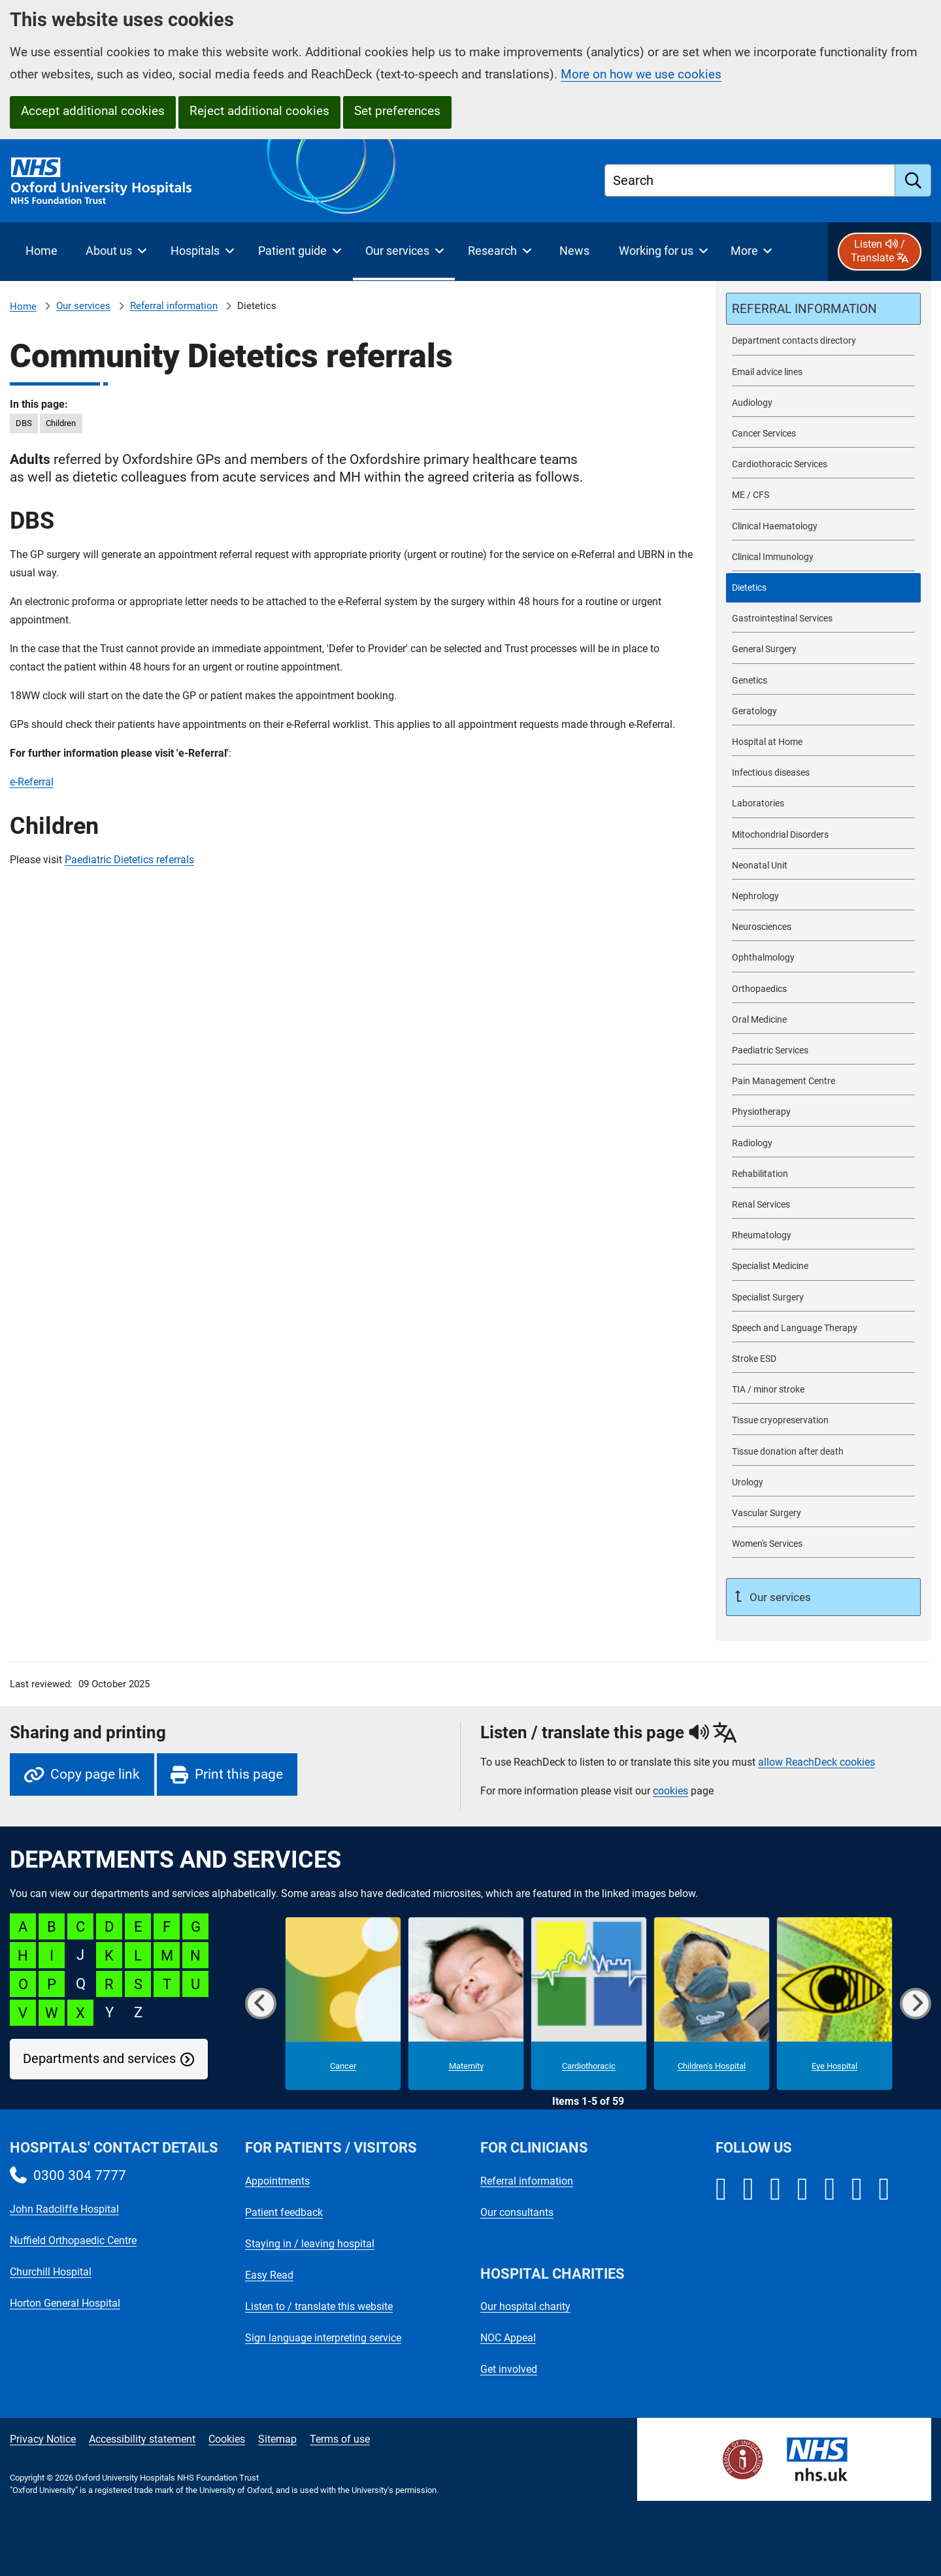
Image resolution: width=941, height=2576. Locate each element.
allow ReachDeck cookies (816, 1762)
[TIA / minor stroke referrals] (823, 1389)
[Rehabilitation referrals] (823, 1174)
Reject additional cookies (259, 110)
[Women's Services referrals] (823, 1544)
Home (23, 306)
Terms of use (340, 2439)
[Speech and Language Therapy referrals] (823, 1328)
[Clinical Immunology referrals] (823, 557)
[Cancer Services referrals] (823, 433)
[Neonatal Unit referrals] (823, 865)
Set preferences (397, 110)
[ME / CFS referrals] (823, 495)
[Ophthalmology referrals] (823, 957)
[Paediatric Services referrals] (823, 1050)
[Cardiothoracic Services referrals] (823, 464)
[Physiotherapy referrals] (823, 1112)
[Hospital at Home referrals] (823, 742)
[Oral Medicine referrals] (823, 1019)
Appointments (277, 2181)
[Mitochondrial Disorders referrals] (823, 835)
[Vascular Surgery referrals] (823, 1513)
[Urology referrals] (823, 1482)
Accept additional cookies (93, 110)
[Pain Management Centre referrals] (823, 1081)
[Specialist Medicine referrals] (823, 1266)
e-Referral (32, 782)
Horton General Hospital (65, 2303)
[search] (913, 180)
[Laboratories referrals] (823, 803)
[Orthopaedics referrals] (823, 989)
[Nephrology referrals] (823, 896)
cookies (670, 1791)
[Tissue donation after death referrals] (823, 1451)
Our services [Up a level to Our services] (779, 1597)
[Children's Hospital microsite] (711, 2003)
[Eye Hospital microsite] (834, 2003)
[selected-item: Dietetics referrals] (823, 588)
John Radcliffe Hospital (64, 2209)
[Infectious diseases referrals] (823, 772)
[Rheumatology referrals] (823, 1235)
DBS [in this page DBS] (24, 423)
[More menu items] (751, 251)
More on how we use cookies (641, 74)
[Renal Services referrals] (823, 1204)
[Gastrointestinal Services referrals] (823, 618)
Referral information (174, 306)
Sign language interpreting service (323, 2338)
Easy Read (269, 2275)
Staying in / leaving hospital (309, 2243)
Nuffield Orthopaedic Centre (73, 2240)
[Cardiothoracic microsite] (589, 2003)
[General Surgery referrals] (823, 649)
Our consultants (516, 2212)
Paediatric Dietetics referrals (129, 859)
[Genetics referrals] (823, 680)
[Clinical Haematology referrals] (823, 526)
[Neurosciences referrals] (823, 927)
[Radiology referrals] (823, 1143)
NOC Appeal (508, 2338)
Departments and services (99, 2058)
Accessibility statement (142, 2439)
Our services (83, 306)
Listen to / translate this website (319, 2306)
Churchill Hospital (50, 2272)
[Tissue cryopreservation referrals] (823, 1420)
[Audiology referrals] (823, 403)
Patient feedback (284, 2212)
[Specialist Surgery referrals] (823, 1297)
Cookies (226, 2439)
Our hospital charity (525, 2306)
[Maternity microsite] (466, 2003)
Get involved (508, 2369)
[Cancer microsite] (343, 2003)
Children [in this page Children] (61, 423)
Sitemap (277, 2439)
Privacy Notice (43, 2439)
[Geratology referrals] (823, 711)
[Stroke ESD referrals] (823, 1359)
